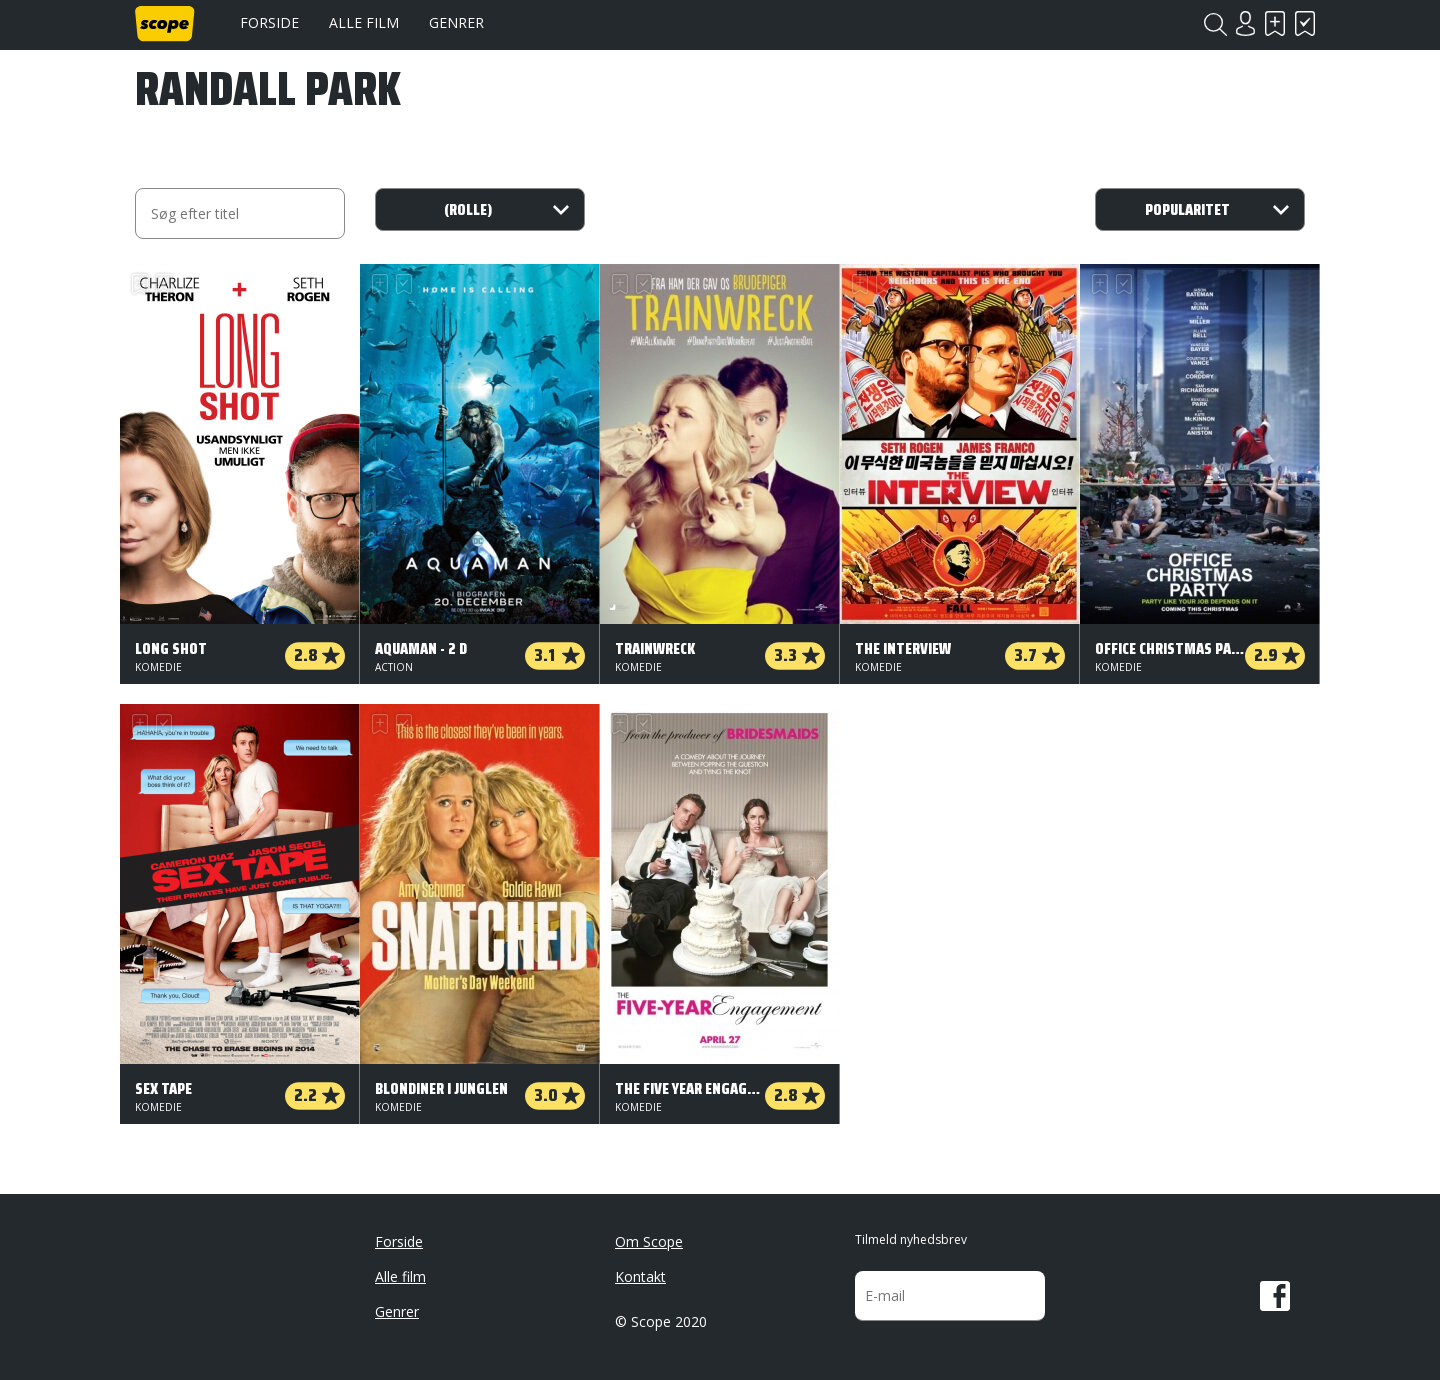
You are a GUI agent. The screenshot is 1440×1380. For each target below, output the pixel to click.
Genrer (456, 22)
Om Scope (649, 1241)
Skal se (1275, 23)
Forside (269, 22)
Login (1245, 23)
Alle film (364, 22)
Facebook (1275, 1296)
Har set (1305, 23)
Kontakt (640, 1276)
